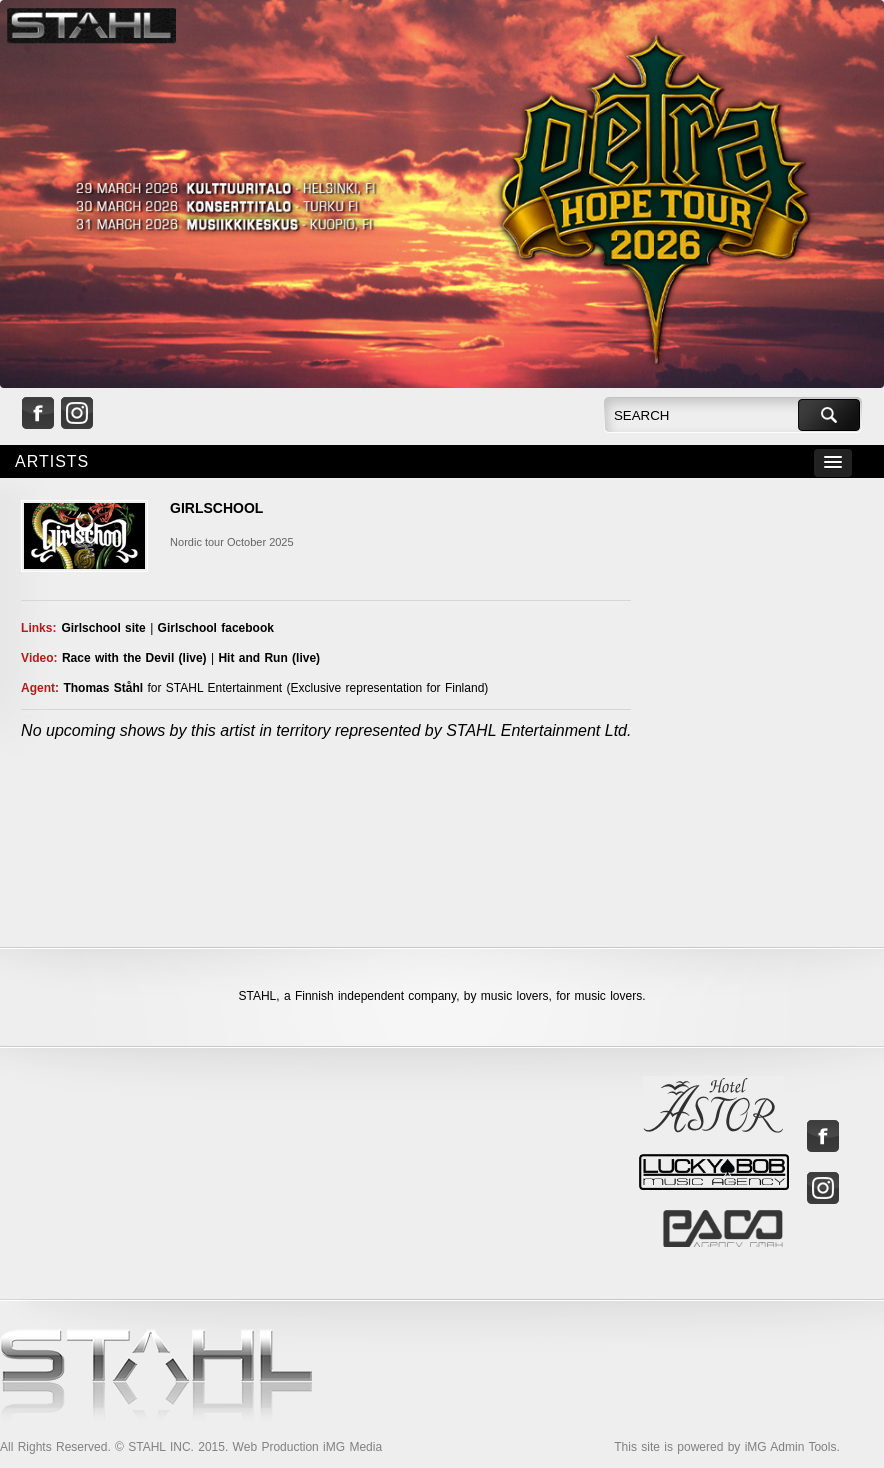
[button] (833, 463)
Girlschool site (103, 628)
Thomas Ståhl (103, 688)
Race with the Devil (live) (134, 658)
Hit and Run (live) (269, 658)
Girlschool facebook (216, 628)
